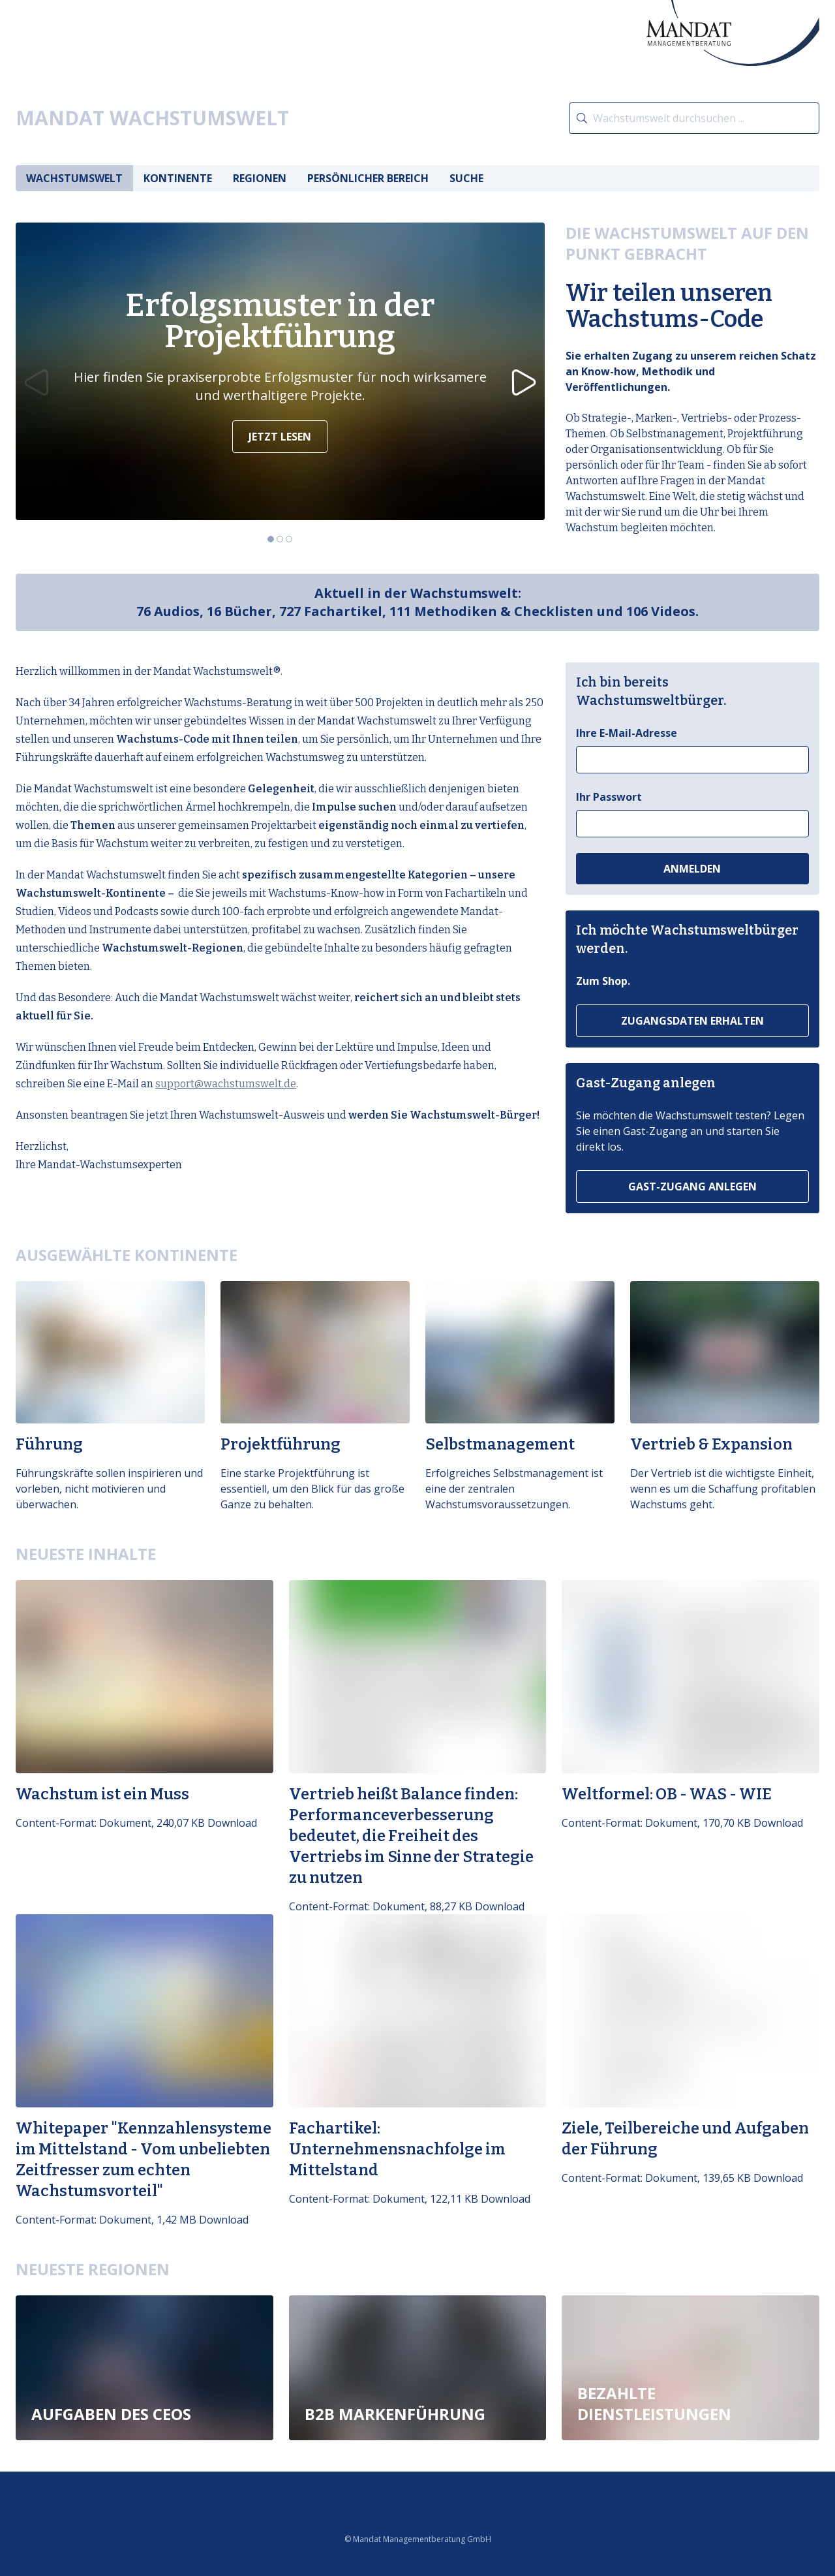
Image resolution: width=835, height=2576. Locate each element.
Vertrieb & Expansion (711, 1445)
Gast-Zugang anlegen (692, 1187)
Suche (466, 178)
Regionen (259, 178)
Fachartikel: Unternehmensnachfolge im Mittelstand (397, 2149)
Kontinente (178, 178)
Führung (49, 1445)
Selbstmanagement (500, 1445)
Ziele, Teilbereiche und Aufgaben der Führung (685, 2139)
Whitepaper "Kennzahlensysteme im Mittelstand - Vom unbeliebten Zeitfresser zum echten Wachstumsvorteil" (143, 2159)
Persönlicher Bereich (368, 178)
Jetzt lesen (280, 437)
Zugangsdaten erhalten (692, 1021)
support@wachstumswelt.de (225, 1084)
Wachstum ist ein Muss (102, 1794)
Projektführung (280, 1445)
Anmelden (692, 869)
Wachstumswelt (74, 178)
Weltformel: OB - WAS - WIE (667, 1794)
